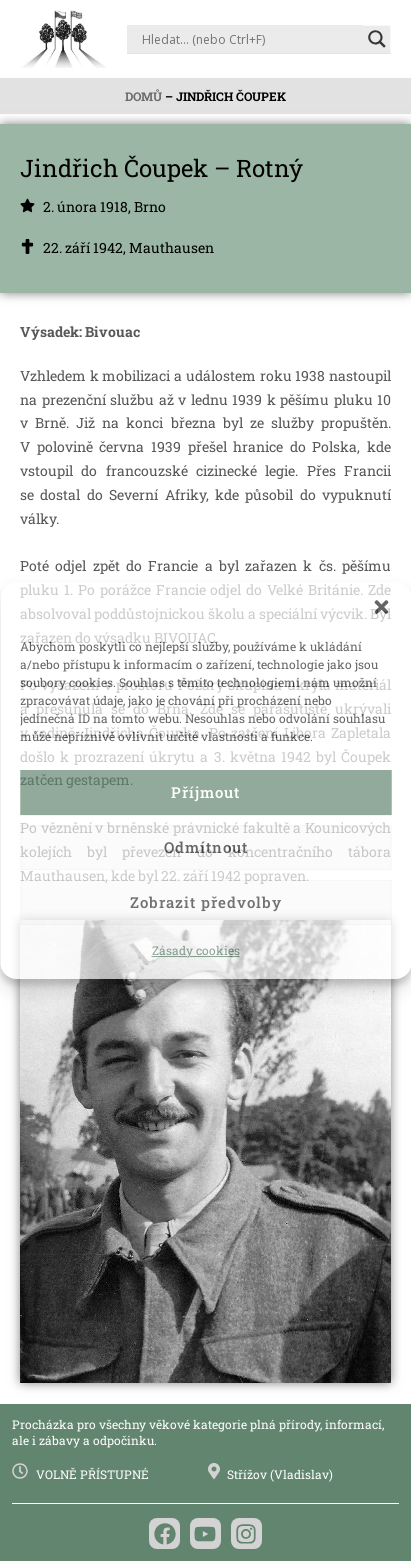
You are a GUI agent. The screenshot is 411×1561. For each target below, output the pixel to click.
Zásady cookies (196, 950)
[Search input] (250, 39)
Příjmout (205, 792)
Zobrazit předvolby (206, 902)
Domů (143, 96)
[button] (381, 607)
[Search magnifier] (377, 39)
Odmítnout (206, 847)
